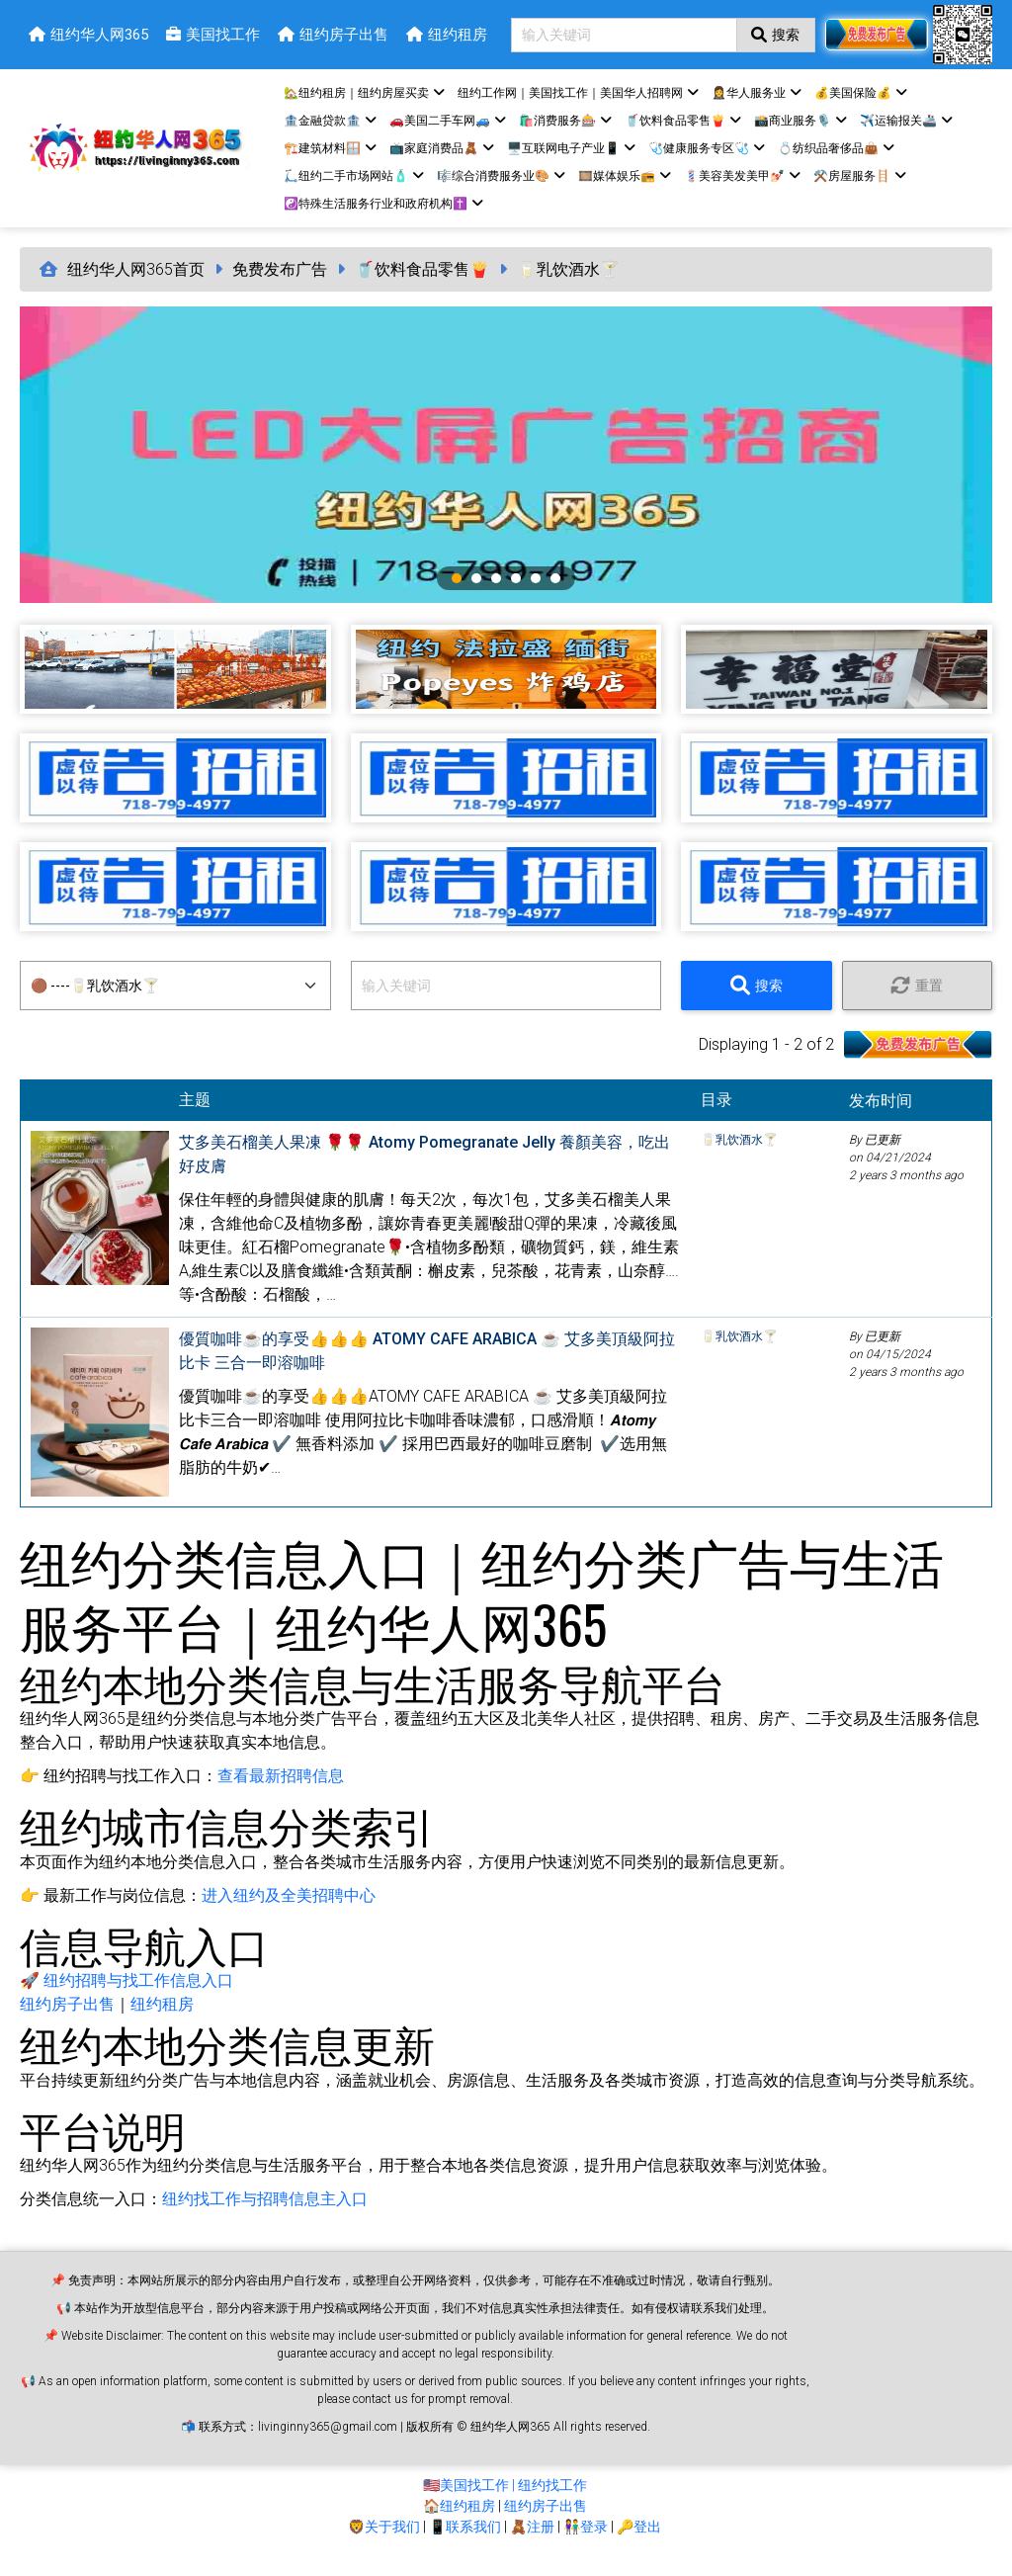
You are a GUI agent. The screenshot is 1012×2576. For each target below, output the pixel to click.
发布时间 (888, 1118)
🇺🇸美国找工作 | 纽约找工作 (505, 2503)
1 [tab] (457, 596)
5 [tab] (536, 596)
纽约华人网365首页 (136, 287)
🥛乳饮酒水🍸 (568, 287)
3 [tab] (496, 596)
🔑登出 (639, 2544)
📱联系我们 (465, 2544)
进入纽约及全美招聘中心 (289, 1913)
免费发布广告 (279, 287)
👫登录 (585, 2544)
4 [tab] (516, 596)
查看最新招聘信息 (280, 1793)
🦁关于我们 (384, 2544)
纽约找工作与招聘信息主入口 (265, 2216)
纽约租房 (162, 2022)
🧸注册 (532, 2544)
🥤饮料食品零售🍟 (422, 287)
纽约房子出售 (67, 2022)
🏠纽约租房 (459, 2524)
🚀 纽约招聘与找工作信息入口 (126, 1998)
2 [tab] (476, 596)
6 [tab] (555, 596)
